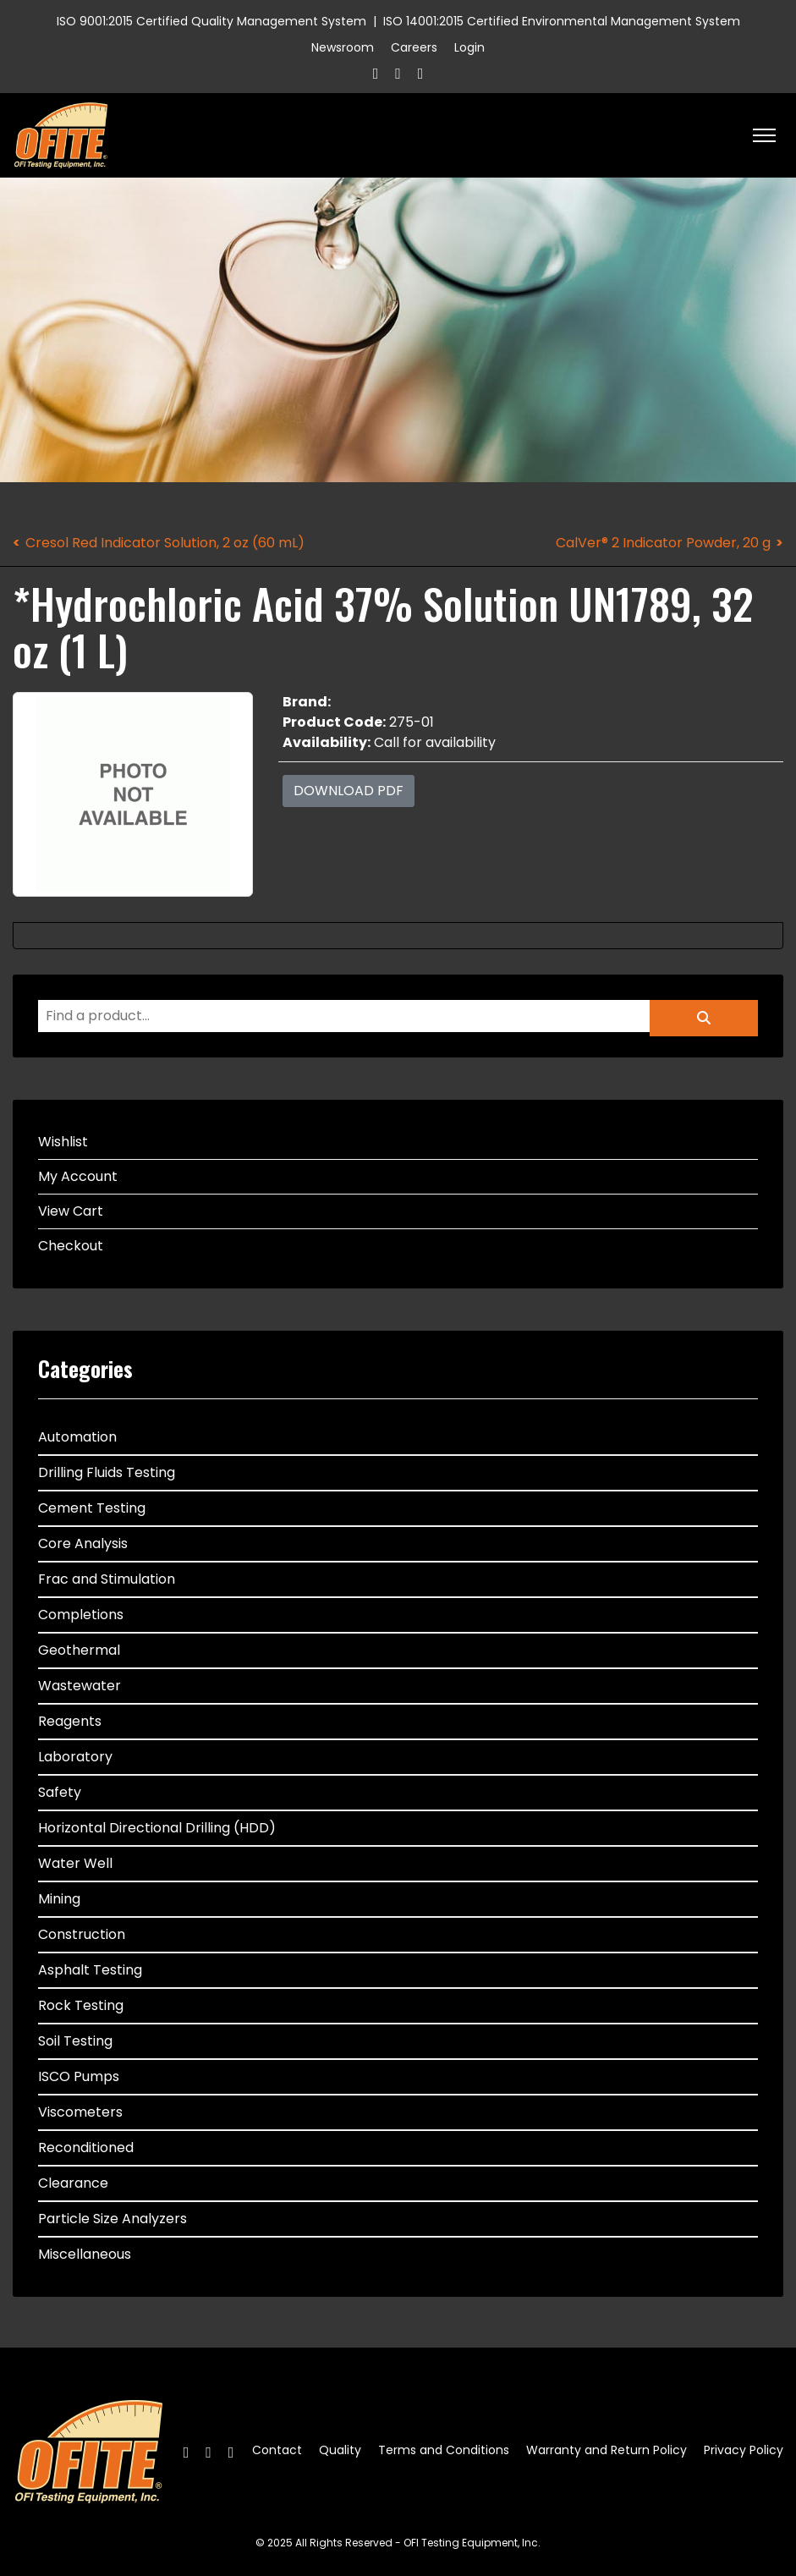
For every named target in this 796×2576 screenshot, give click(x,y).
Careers (414, 47)
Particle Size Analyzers (112, 2218)
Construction (81, 1934)
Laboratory (75, 1756)
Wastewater (79, 1685)
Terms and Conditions (443, 2449)
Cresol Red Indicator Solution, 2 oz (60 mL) (165, 542)
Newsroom (342, 47)
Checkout (70, 1245)
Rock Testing (81, 2005)
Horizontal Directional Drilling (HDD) (157, 1827)
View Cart (70, 1211)
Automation (77, 1437)
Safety (59, 1792)
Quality (340, 2449)
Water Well (75, 1863)
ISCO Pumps (78, 2076)
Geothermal (79, 1650)
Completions (81, 1614)
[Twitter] (398, 73)
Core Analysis (83, 1543)
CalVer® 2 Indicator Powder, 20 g (663, 542)
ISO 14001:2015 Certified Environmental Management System (561, 21)
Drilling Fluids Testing (106, 1472)
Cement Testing (91, 1508)
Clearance (73, 2183)
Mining (59, 1899)
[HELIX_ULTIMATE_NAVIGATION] (764, 135)
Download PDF (348, 790)
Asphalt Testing (90, 1970)
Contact (277, 2449)
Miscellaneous (84, 2254)
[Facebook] (376, 73)
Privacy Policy (743, 2449)
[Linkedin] (421, 73)
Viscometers (80, 2112)
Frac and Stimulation (106, 1579)
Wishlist (63, 1141)
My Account (78, 1176)
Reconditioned (86, 2147)
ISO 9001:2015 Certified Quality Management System (211, 21)
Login (469, 47)
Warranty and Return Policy (606, 2449)
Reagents (70, 1721)
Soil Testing (75, 2041)
